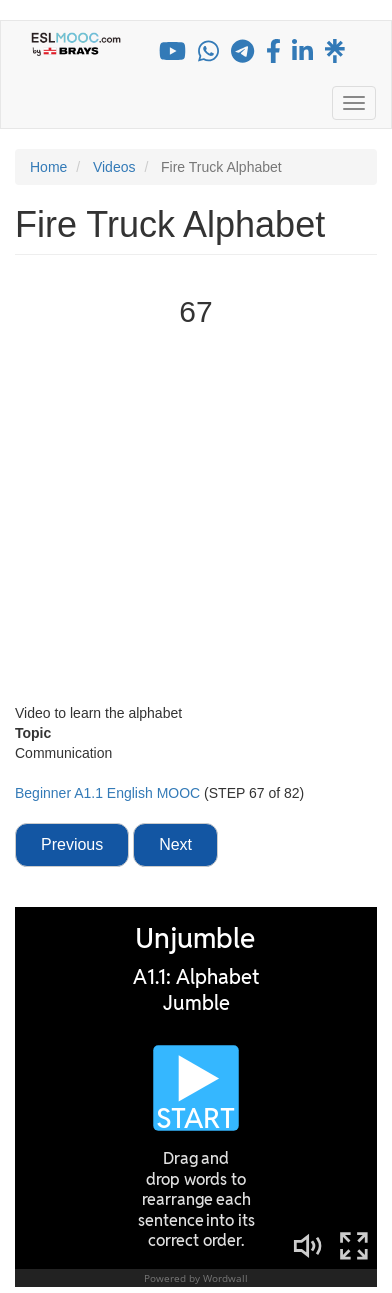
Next (175, 844)
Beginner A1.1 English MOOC (109, 793)
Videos (114, 167)
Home (48, 167)
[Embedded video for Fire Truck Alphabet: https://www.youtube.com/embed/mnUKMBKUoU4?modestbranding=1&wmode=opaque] (196, 518)
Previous (72, 844)
